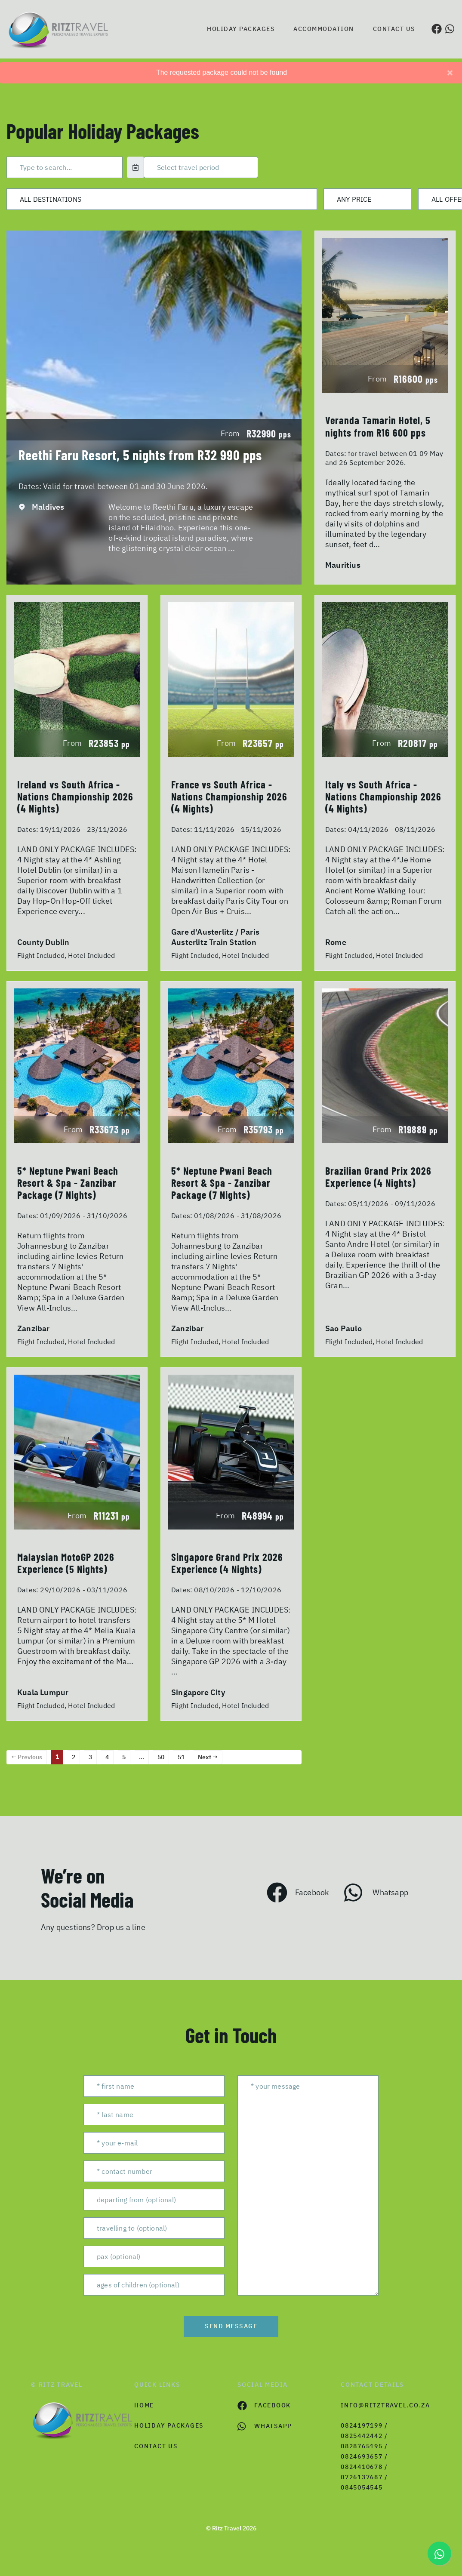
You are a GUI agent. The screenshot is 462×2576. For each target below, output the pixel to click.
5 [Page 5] (124, 1757)
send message (231, 2326)
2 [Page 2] (73, 1757)
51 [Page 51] (181, 1757)
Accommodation (323, 29)
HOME (144, 2405)
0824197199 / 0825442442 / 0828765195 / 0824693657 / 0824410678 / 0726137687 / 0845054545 (364, 2456)
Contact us (394, 29)
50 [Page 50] (160, 1757)
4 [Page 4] (107, 1757)
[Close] (450, 72)
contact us (156, 2446)
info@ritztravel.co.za (385, 2405)
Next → (208, 1757)
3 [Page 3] (90, 1757)
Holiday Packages (240, 29)
